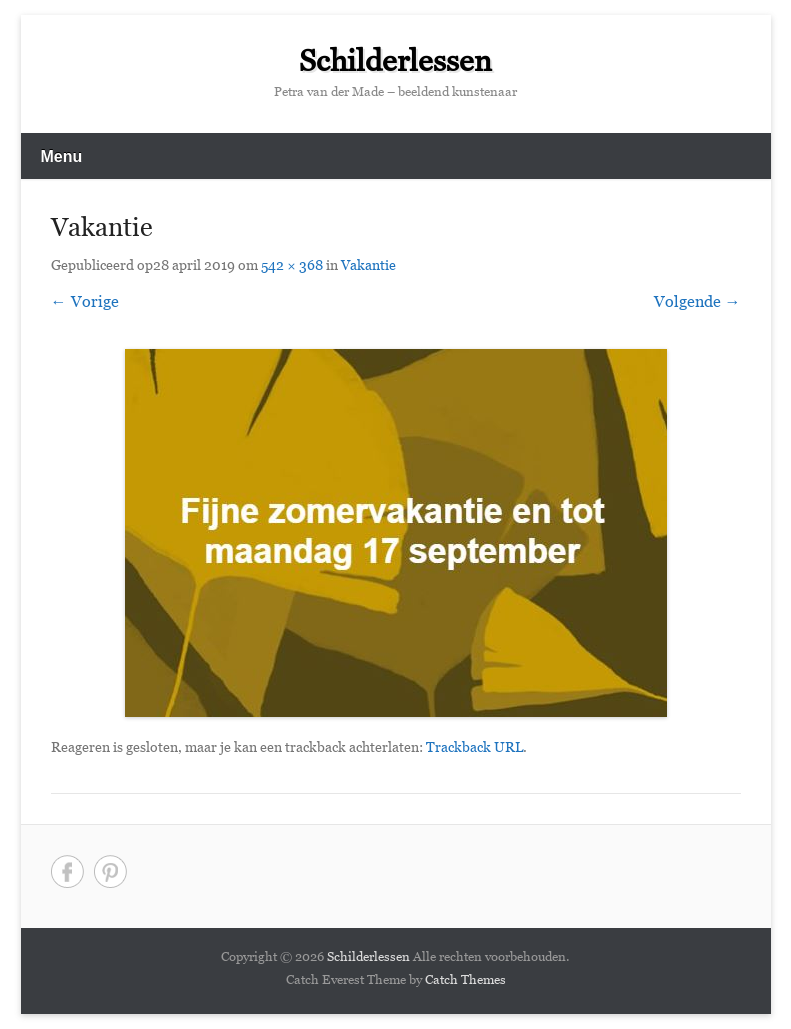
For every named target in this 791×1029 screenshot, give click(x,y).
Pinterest (110, 871)
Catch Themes (465, 982)
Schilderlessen (395, 66)
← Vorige (85, 304)
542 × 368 (292, 267)
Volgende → (697, 304)
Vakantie (368, 267)
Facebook (67, 871)
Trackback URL (474, 749)
